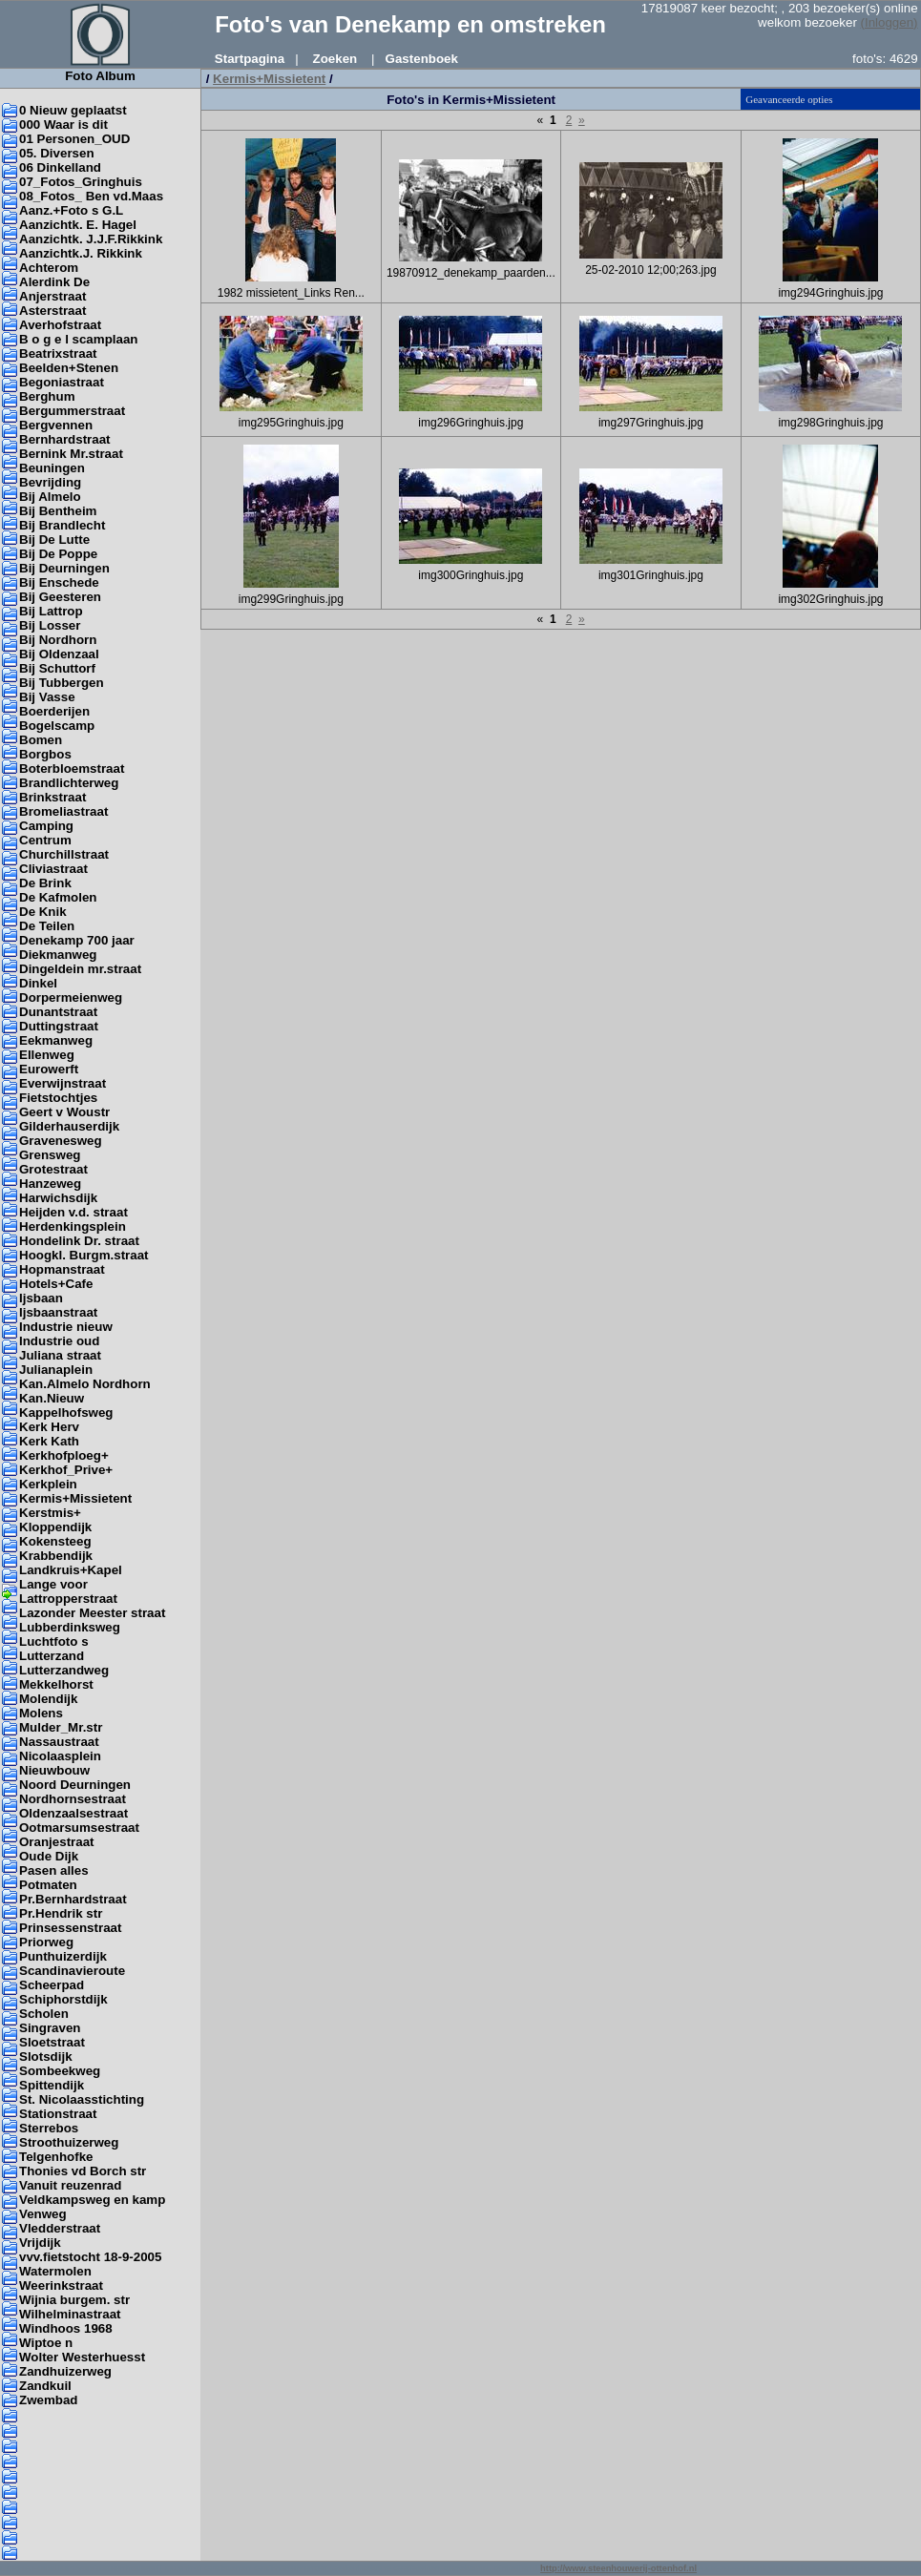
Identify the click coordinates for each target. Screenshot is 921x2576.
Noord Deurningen (75, 1784)
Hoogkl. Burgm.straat (84, 1255)
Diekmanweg (57, 954)
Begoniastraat (61, 382)
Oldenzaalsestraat (73, 1813)
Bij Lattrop (51, 611)
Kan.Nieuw (51, 1398)
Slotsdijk (46, 2056)
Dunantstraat (58, 1012)
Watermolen (55, 2271)
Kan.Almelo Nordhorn (85, 1384)
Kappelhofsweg (66, 1412)
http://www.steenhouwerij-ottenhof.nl (618, 2568)
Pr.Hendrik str (60, 1913)
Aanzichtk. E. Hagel (77, 225)
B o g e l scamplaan (78, 339)
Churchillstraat (64, 854)
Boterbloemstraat (71, 768)
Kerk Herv (49, 1427)
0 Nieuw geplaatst (73, 110)
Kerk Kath (49, 1441)
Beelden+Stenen (68, 368)
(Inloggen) (889, 22)
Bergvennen (56, 425)
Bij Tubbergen (61, 682)
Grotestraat (53, 1169)
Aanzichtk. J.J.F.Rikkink (90, 239)
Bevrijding (50, 482)
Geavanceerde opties (788, 99)
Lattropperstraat (68, 1598)
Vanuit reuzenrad (70, 2185)
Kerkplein (48, 1484)
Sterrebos (48, 2128)
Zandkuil (45, 2386)
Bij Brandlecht (62, 525)
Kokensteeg (55, 1541)
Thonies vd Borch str (82, 2171)
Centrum (45, 840)
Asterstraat (52, 310)
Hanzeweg (50, 1183)
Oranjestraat (56, 1842)
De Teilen (46, 926)
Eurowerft (48, 1069)
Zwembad (48, 2400)
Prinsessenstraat (70, 1928)
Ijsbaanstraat (58, 1312)
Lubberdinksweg (69, 1627)
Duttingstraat (58, 1026)
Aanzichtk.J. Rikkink (80, 253)
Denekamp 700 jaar (77, 940)
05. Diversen (56, 153)
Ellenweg (46, 1055)
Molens (41, 1713)
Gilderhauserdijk (69, 1126)
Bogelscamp (56, 725)
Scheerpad (51, 1985)
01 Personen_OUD (74, 139)
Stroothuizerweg (68, 2142)
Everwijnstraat (62, 1083)
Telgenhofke (56, 2157)
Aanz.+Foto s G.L (71, 210)
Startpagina (249, 59)
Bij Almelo (50, 496)
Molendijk (48, 1699)
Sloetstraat (52, 2042)
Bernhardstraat (65, 439)
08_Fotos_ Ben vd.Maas (91, 196)
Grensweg (49, 1155)
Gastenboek (422, 59)
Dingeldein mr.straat (80, 969)
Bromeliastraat (63, 811)
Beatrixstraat (58, 353)
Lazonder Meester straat (92, 1613)
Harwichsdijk (58, 1198)
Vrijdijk (40, 2242)
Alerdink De (54, 282)
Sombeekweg (59, 2071)
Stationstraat (57, 2114)
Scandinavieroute (72, 1970)
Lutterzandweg (64, 1670)
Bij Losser (49, 625)
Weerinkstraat (61, 2285)
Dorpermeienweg (70, 997)
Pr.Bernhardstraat (73, 1899)
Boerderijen (54, 711)
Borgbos (45, 754)
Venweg (43, 2214)
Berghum (47, 396)
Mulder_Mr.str (60, 1727)
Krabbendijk (56, 1555)
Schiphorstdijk (63, 1999)
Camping (46, 826)
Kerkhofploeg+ (64, 1455)
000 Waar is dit (63, 124)
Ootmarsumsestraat (79, 1827)
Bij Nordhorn (57, 640)
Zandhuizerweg (65, 2371)
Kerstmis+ (50, 1513)
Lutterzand (51, 1656)
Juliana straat (60, 1355)
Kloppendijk (55, 1527)
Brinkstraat (52, 797)
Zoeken (335, 59)
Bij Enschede (59, 582)
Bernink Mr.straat (71, 454)
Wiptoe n (46, 2343)
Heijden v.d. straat (73, 1212)
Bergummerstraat (72, 411)
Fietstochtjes (58, 1098)
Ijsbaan (41, 1298)
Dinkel (38, 983)
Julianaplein (56, 1369)
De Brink (45, 883)
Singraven (49, 2028)
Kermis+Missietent (75, 1498)
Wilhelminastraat (70, 2314)
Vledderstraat (59, 2228)
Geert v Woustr (64, 1112)
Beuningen (52, 468)
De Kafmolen (57, 897)
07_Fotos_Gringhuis (80, 182)
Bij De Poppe (58, 554)
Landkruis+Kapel (70, 1570)
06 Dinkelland (60, 167)
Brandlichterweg (68, 783)
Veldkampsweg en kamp (92, 2199)
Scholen (44, 2013)
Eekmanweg (56, 1040)
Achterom (48, 267)
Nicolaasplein (60, 1756)
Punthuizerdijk (63, 1956)
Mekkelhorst (56, 1684)
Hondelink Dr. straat (79, 1241)
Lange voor (53, 1584)
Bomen (40, 740)
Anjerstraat (52, 296)
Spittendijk (51, 2085)
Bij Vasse (47, 697)
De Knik (43, 911)
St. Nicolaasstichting (81, 2099)
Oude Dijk (48, 1856)
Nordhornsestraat (72, 1799)
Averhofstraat (60, 325)
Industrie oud (59, 1341)
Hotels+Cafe (56, 1284)
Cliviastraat (53, 869)
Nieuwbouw (54, 1770)
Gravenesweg (60, 1140)
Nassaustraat (59, 1742)
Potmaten (48, 1885)
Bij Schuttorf (57, 668)
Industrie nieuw (66, 1326)
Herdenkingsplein (72, 1226)
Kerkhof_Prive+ (66, 1470)
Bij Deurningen (64, 568)
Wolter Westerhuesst (82, 2357)
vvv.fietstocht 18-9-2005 (90, 2257)
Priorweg (46, 1942)
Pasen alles (54, 1870)
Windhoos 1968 (66, 2328)
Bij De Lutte (54, 539)
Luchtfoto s (54, 1641)
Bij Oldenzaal (59, 654)
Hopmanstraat (62, 1269)
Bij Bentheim (57, 511)
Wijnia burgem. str (74, 2300)
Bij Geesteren (60, 597)
